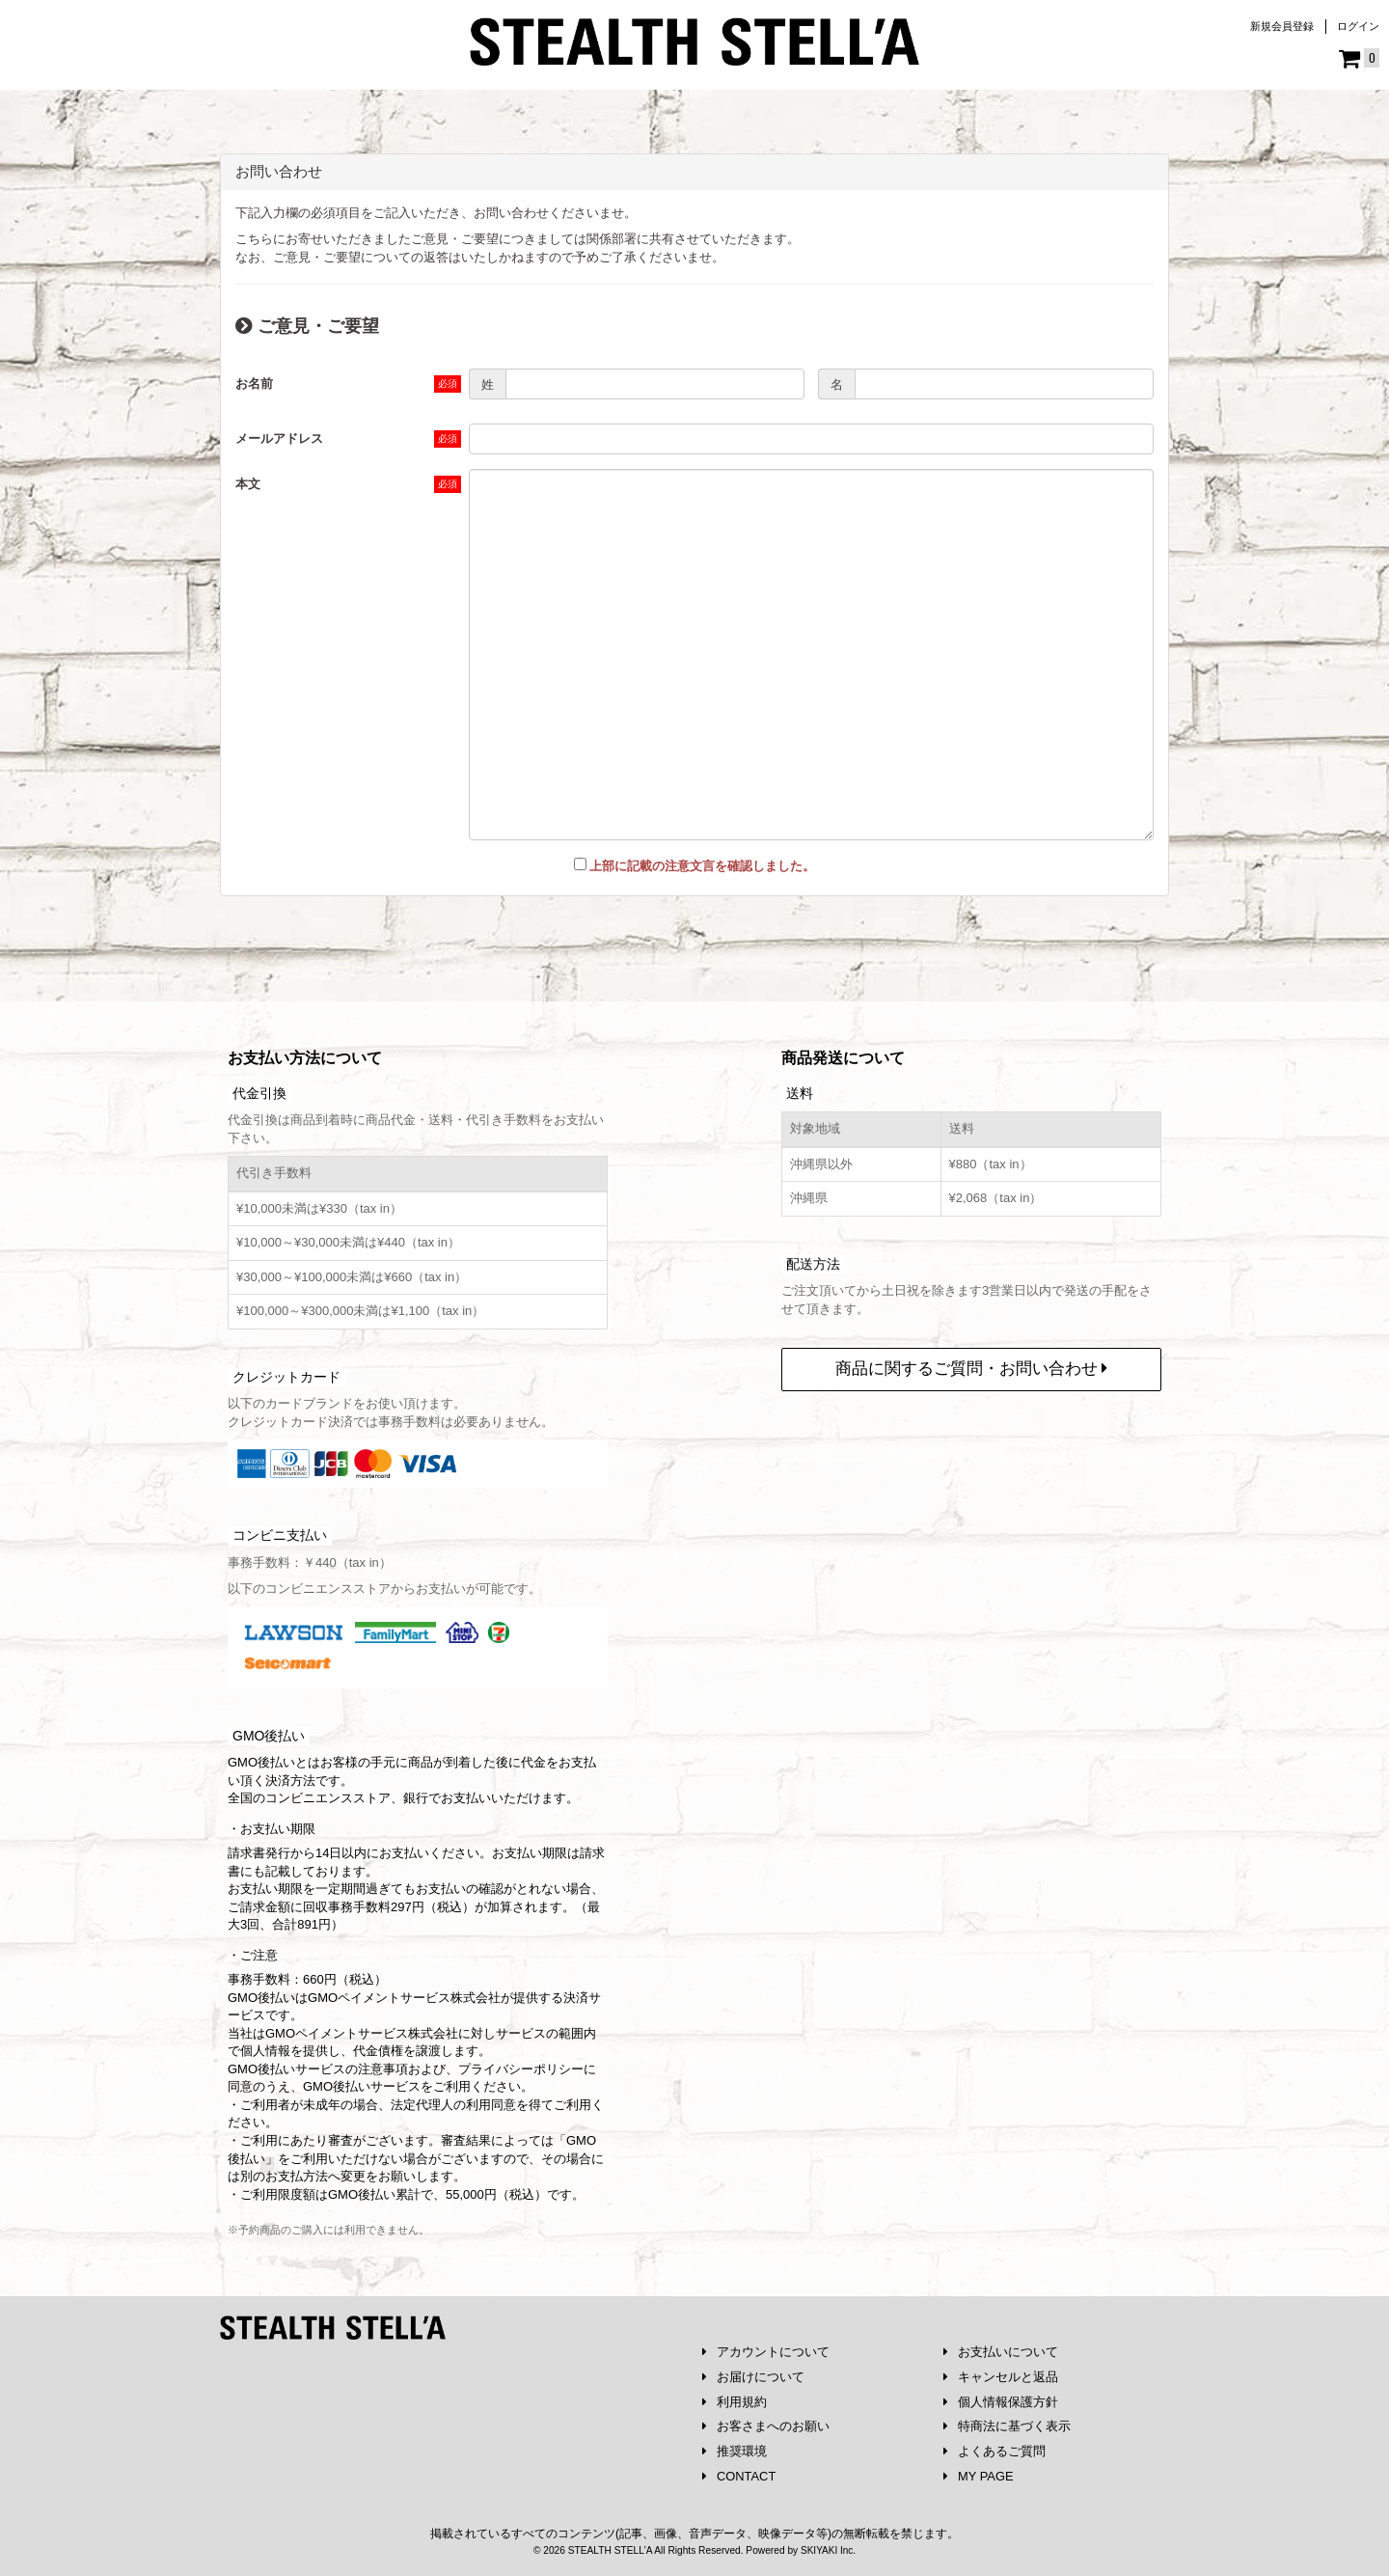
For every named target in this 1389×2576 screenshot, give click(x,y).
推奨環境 (734, 2451)
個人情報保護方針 (1000, 2401)
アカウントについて (766, 2350)
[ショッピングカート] (1359, 58)
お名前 (254, 383)
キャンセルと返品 (1000, 2376)
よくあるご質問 (994, 2451)
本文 (247, 484)
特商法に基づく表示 (1007, 2426)
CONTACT (739, 2476)
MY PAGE (978, 2476)
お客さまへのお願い (766, 2426)
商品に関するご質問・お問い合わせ (971, 1367)
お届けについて (753, 2376)
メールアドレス (279, 438)
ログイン (1358, 26)
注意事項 (383, 2068)
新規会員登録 (1282, 26)
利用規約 (734, 2401)
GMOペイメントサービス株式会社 (361, 2032)
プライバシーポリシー (521, 2068)
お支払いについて (1000, 2350)
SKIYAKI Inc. (828, 2550)
